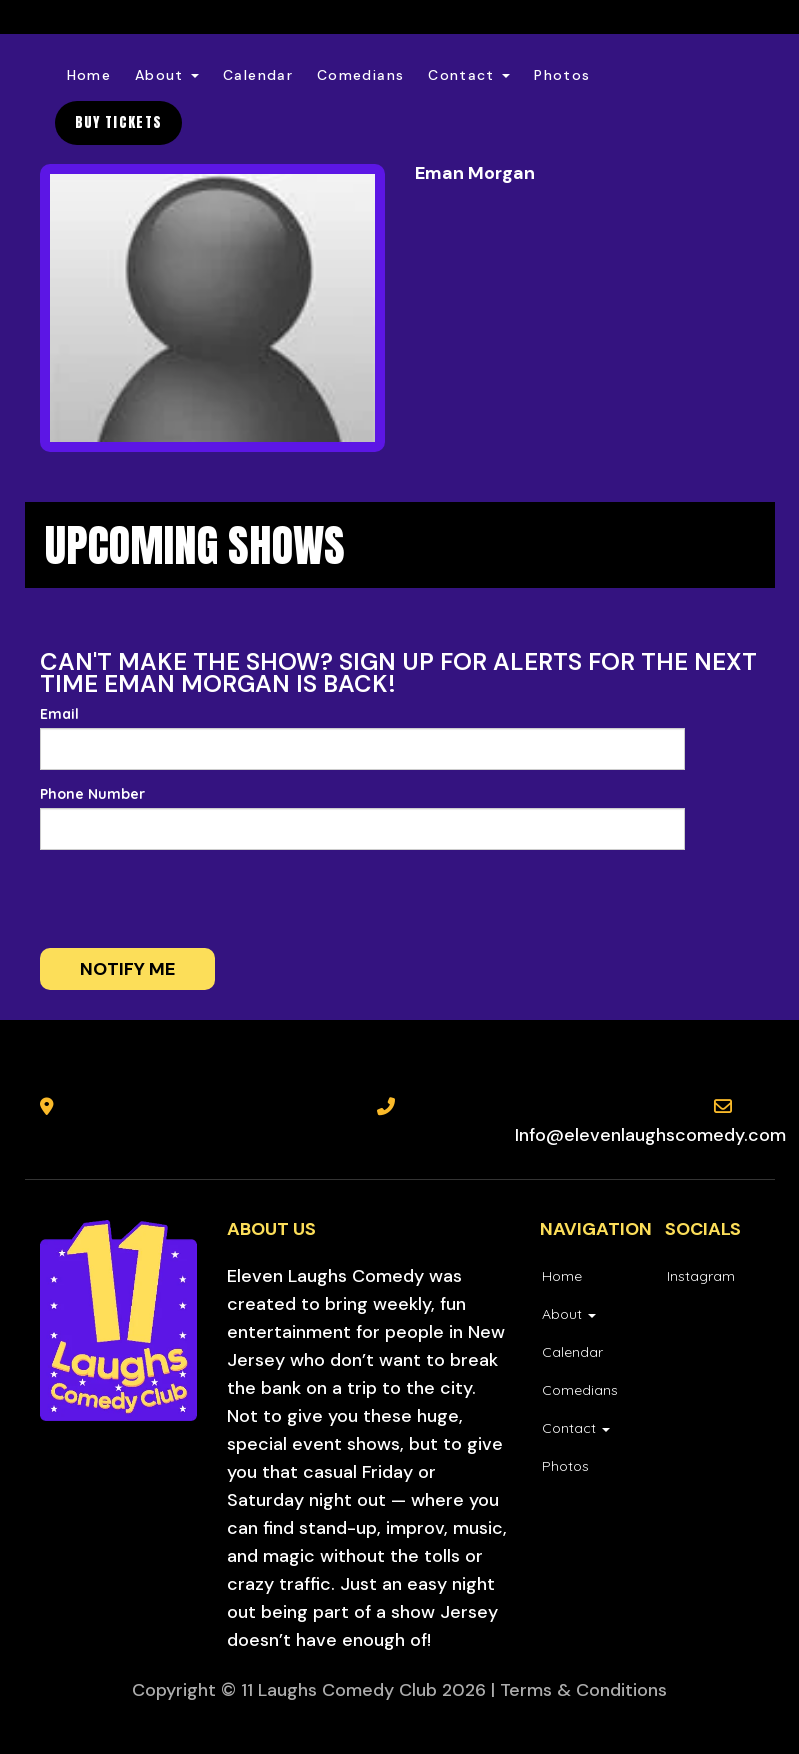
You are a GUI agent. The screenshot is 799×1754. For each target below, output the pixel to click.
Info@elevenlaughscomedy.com (650, 1135)
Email (59, 714)
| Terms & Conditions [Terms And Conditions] (579, 1690)
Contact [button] (469, 75)
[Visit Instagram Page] (700, 1276)
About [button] (167, 75)
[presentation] (172, 899)
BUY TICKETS (119, 122)
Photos (562, 75)
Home (89, 75)
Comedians (360, 75)
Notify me (127, 969)
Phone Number (92, 794)
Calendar (258, 75)
